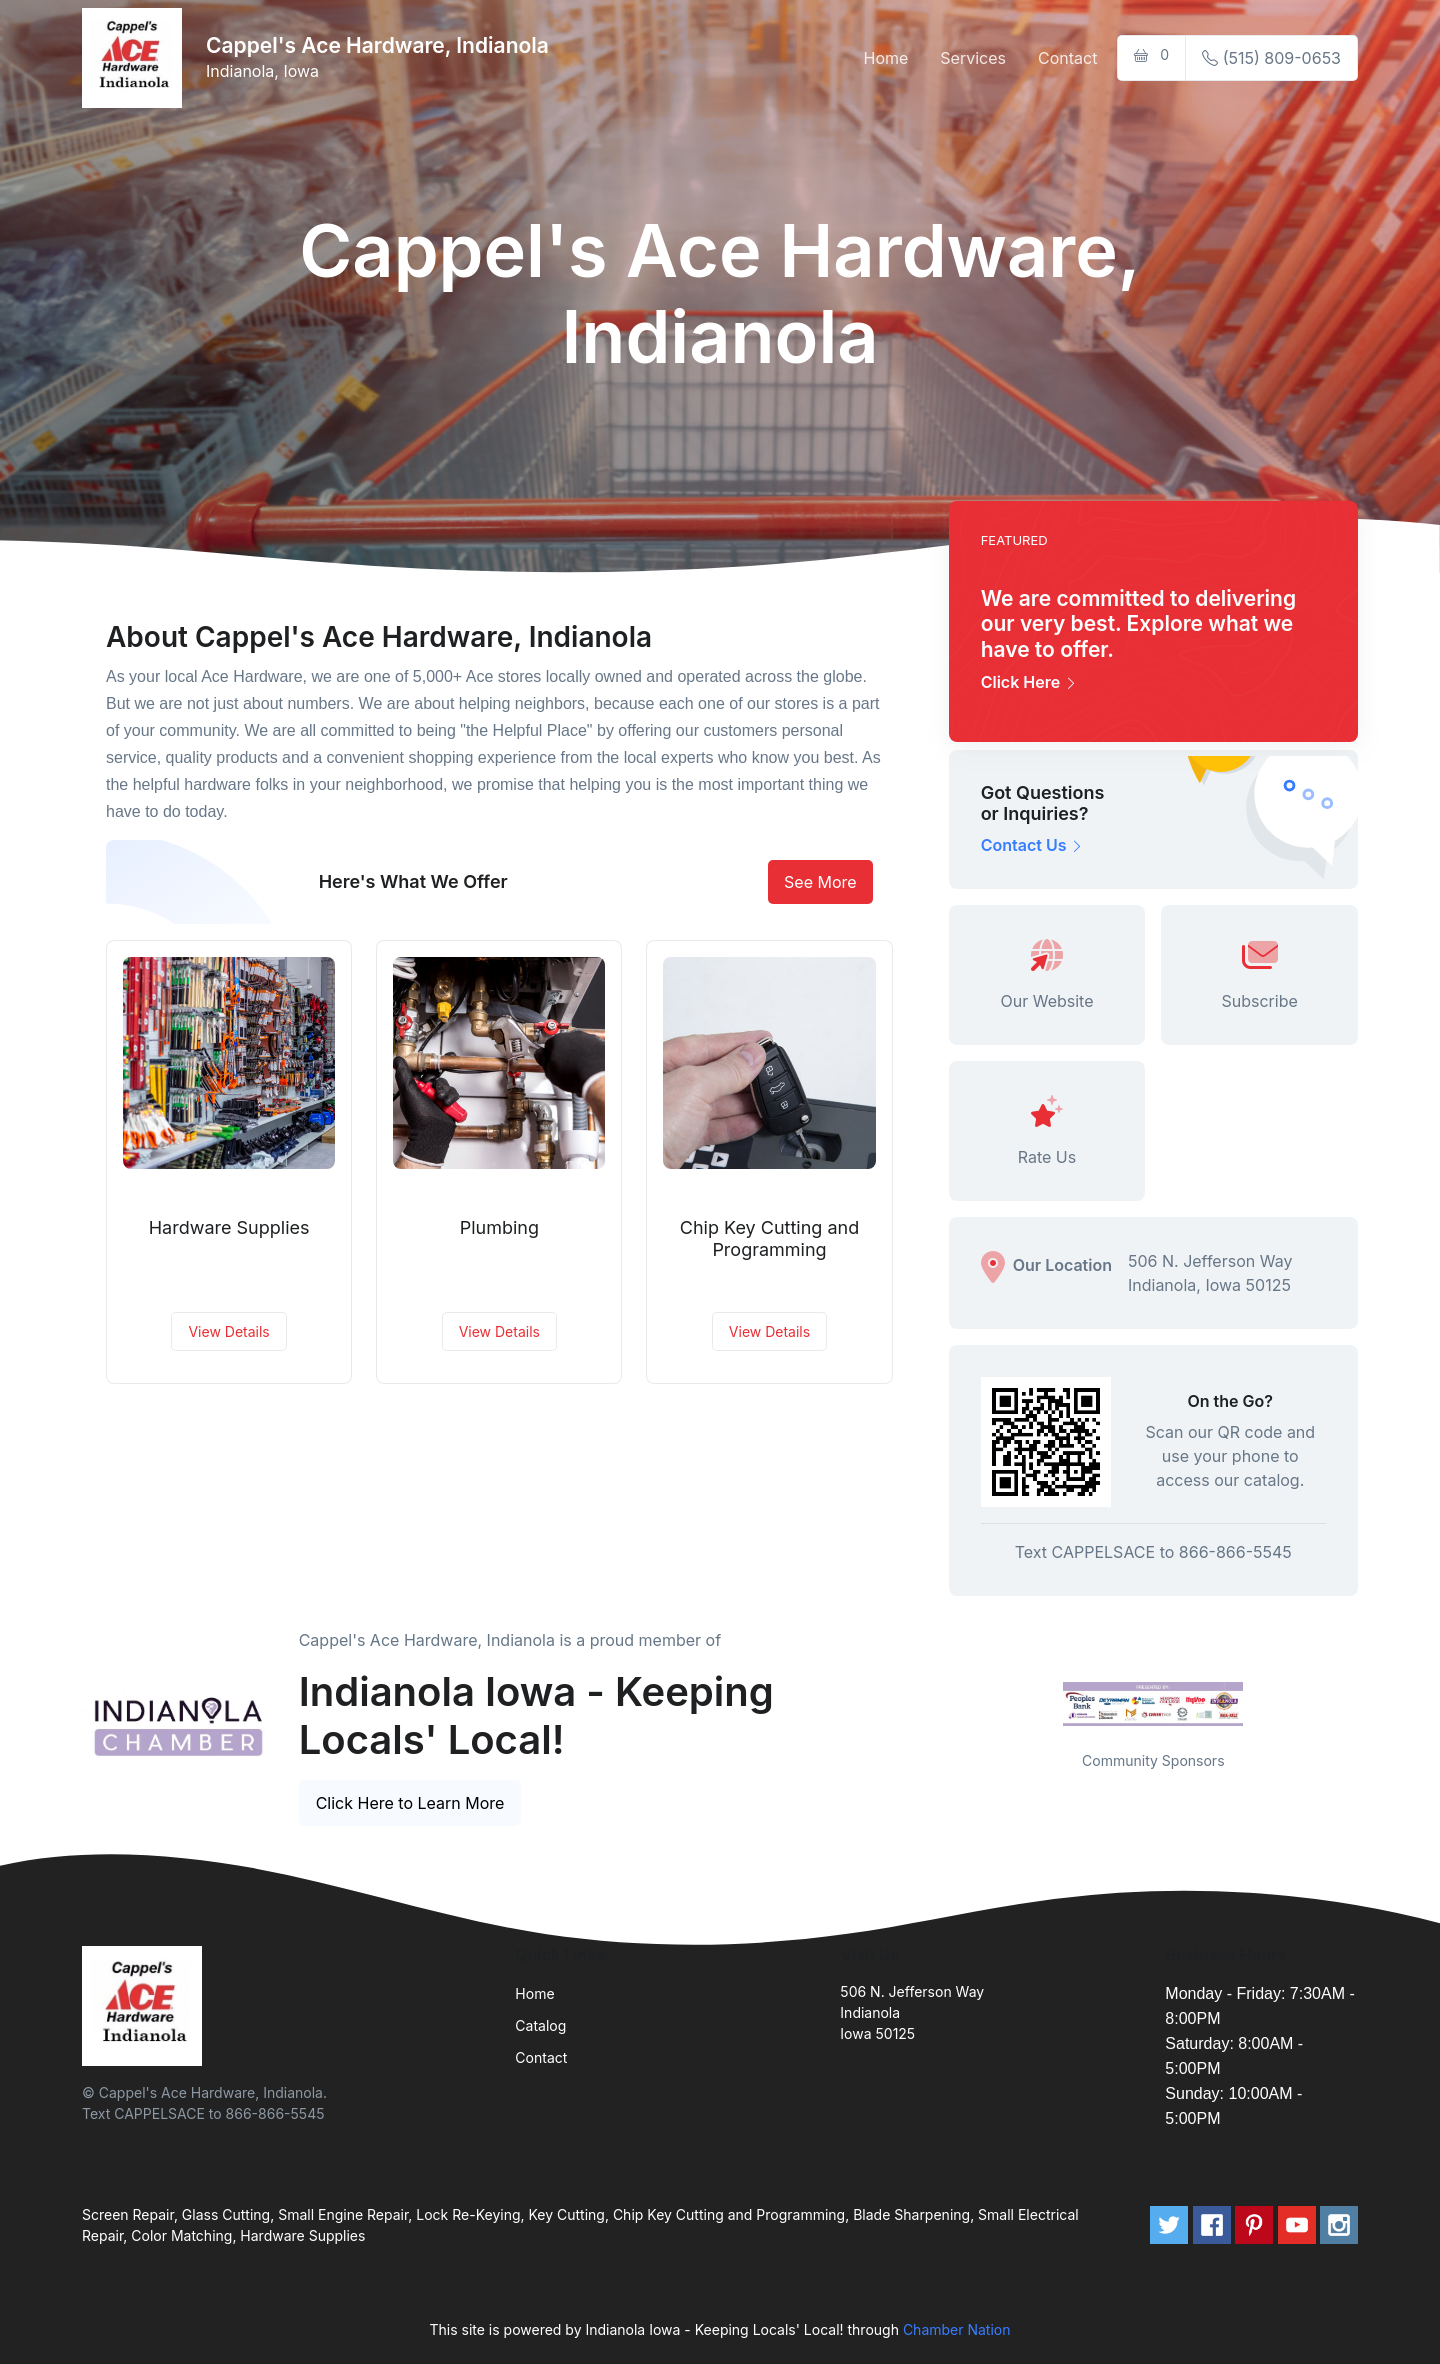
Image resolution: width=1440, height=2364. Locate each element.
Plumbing (499, 1227)
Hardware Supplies (229, 1227)
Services (973, 58)
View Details (228, 1331)
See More (820, 882)
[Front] (136, 58)
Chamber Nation (957, 2329)
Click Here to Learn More (410, 1803)
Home (886, 58)
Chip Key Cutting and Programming (769, 1238)
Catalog (540, 2025)
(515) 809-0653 (1271, 58)
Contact (1067, 58)
